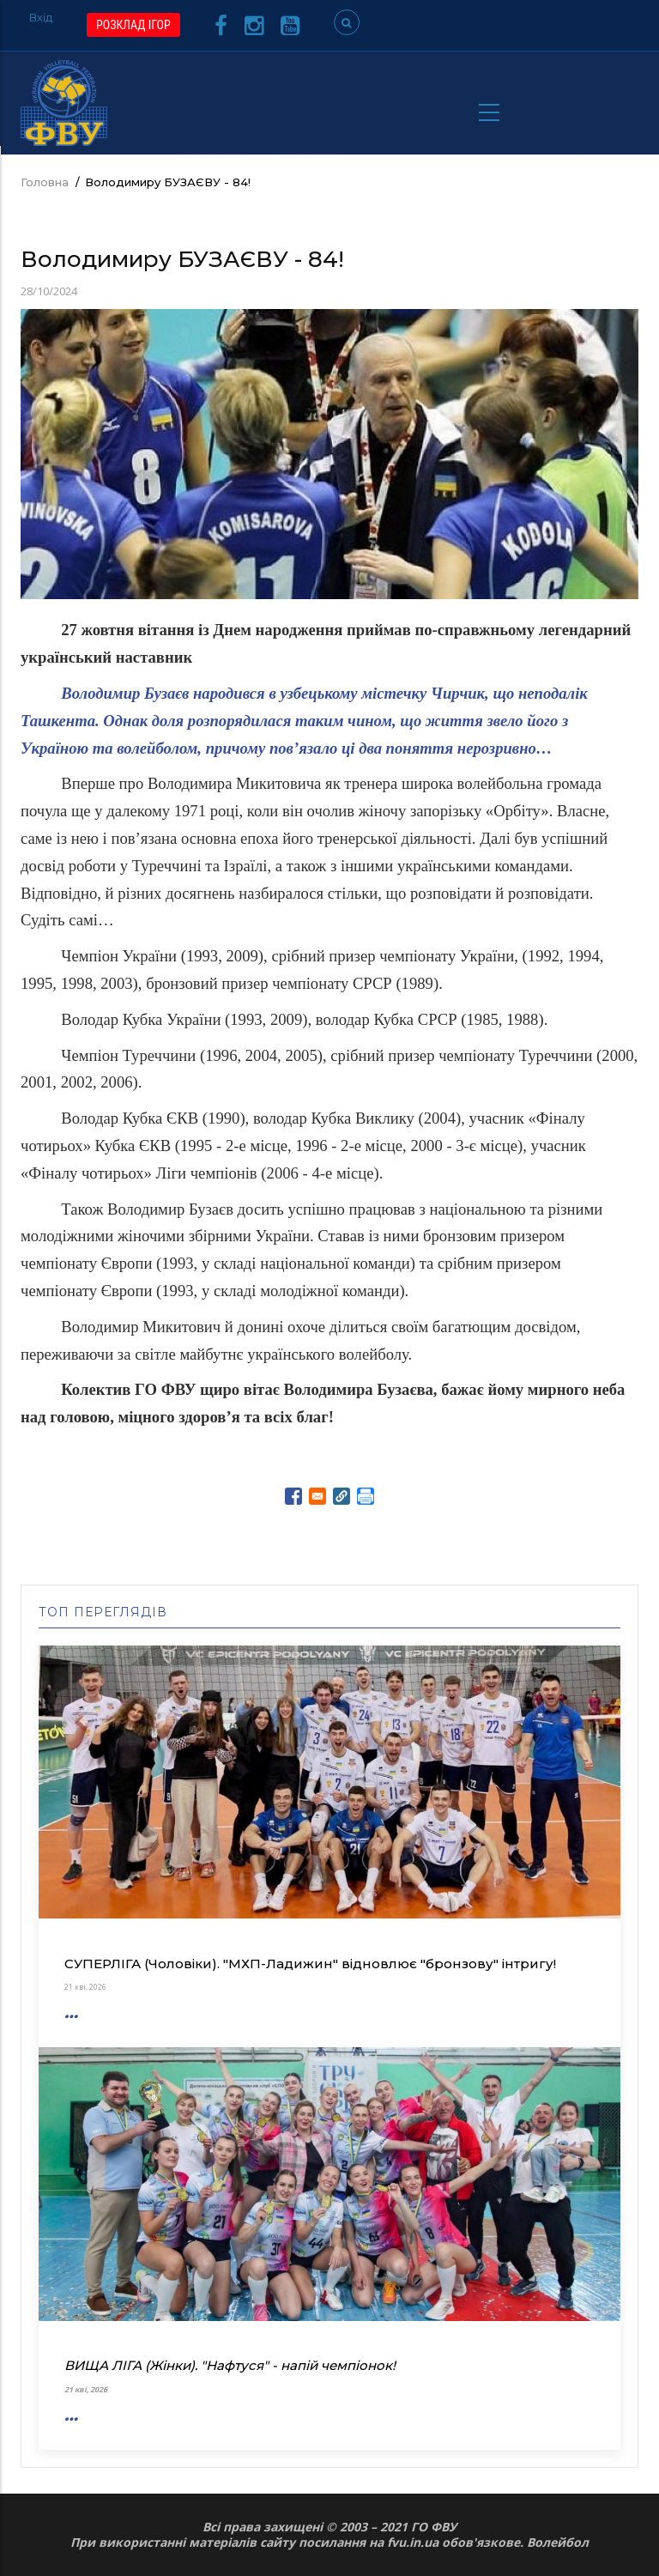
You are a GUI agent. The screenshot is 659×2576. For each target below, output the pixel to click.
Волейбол (558, 2542)
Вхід (40, 17)
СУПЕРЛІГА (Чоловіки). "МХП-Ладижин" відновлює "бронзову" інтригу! (310, 1963)
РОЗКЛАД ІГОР (133, 25)
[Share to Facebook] (293, 1496)
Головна (45, 182)
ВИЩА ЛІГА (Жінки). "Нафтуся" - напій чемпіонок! (230, 2365)
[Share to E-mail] (317, 1496)
